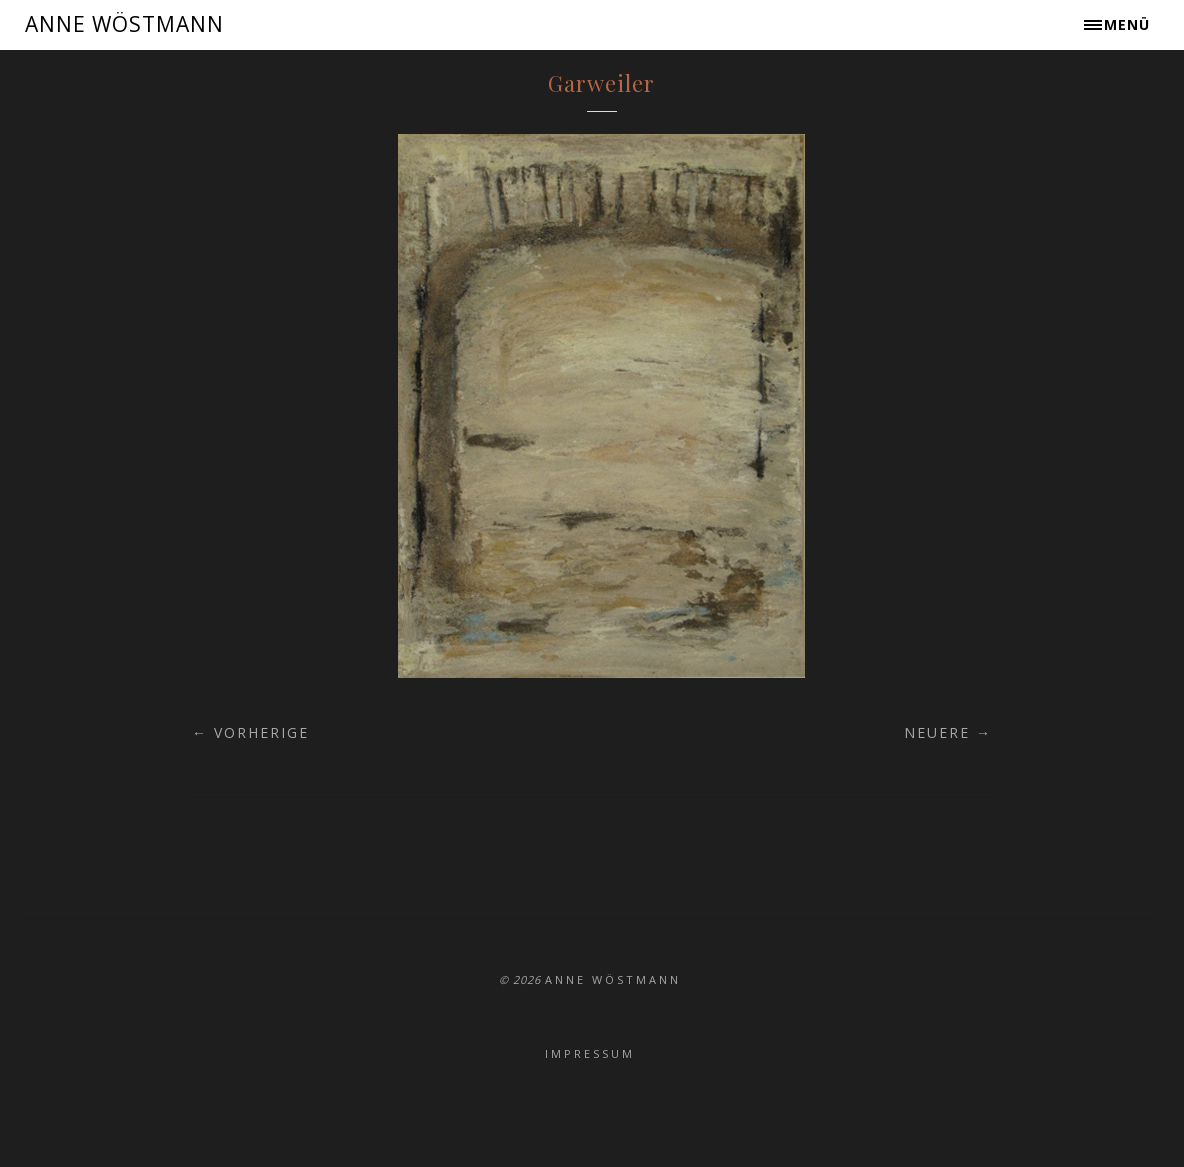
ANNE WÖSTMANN (124, 24)
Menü (1127, 24)
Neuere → (948, 732)
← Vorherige (250, 732)
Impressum (590, 1053)
